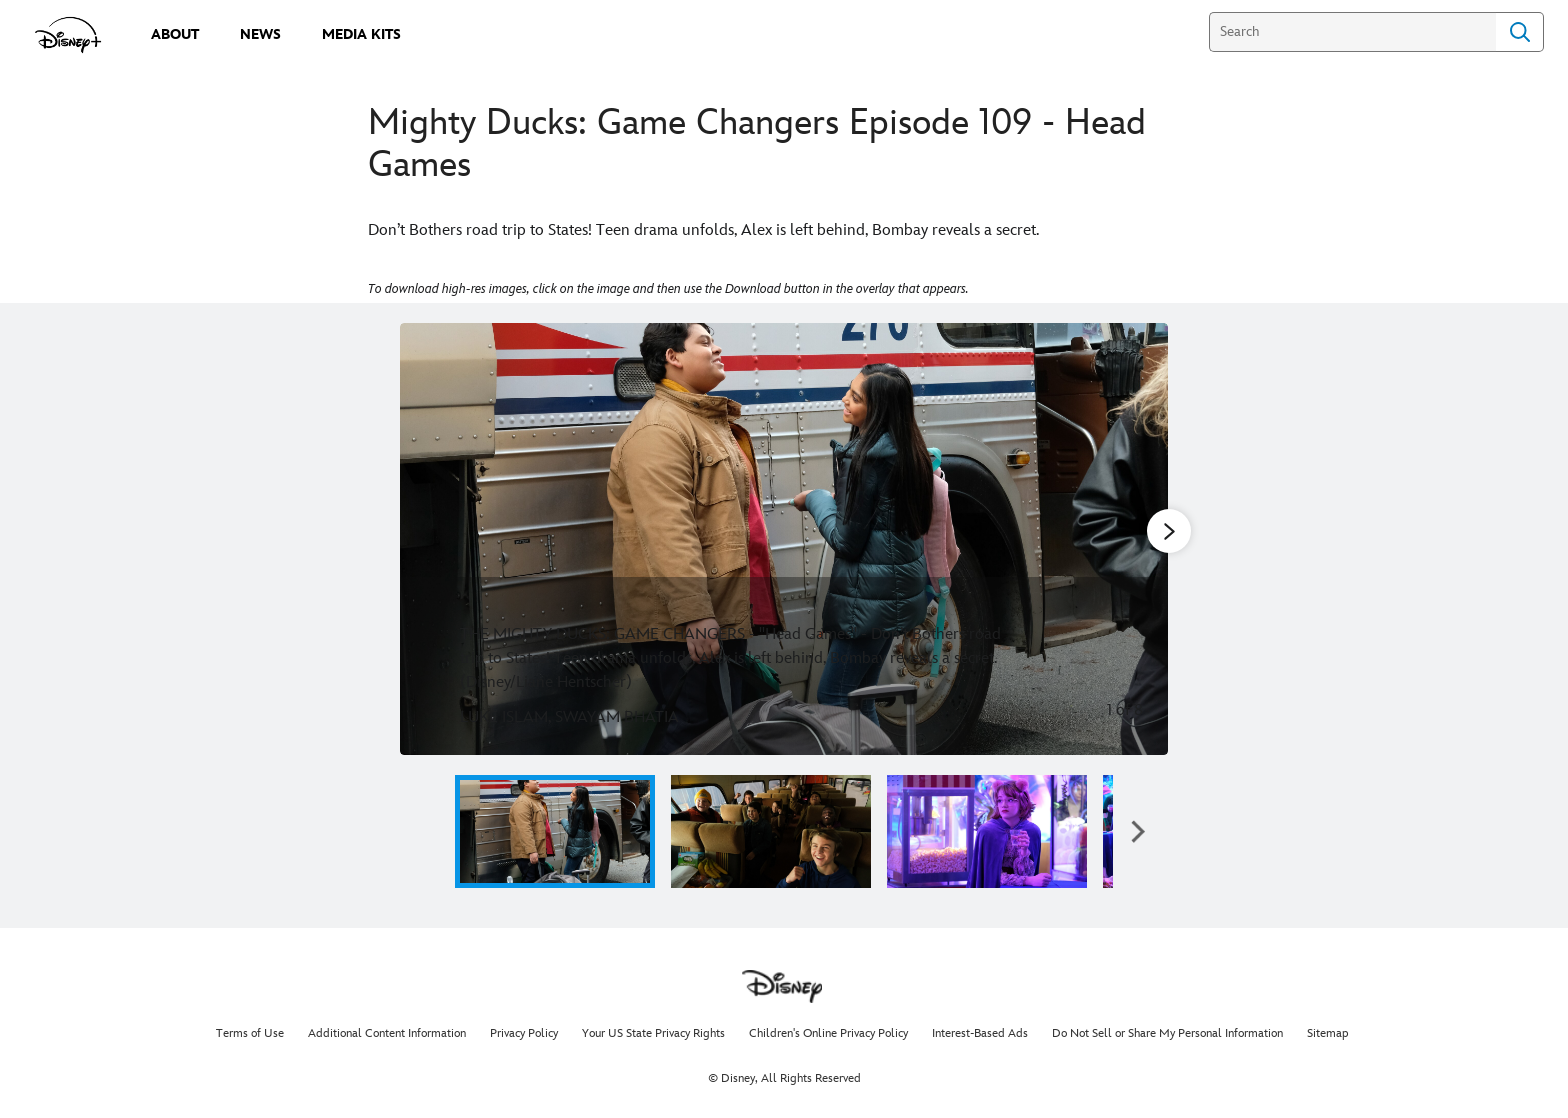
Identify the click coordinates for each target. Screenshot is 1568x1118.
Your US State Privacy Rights (653, 1033)
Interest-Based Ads (980, 1033)
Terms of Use (250, 1033)
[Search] (1352, 32)
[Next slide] (1137, 539)
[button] (1138, 831)
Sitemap (1328, 1033)
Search (1520, 32)
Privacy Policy (524, 1033)
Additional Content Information (387, 1033)
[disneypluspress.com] (68, 35)
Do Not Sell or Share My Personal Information (1167, 1033)
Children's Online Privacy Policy (828, 1033)
